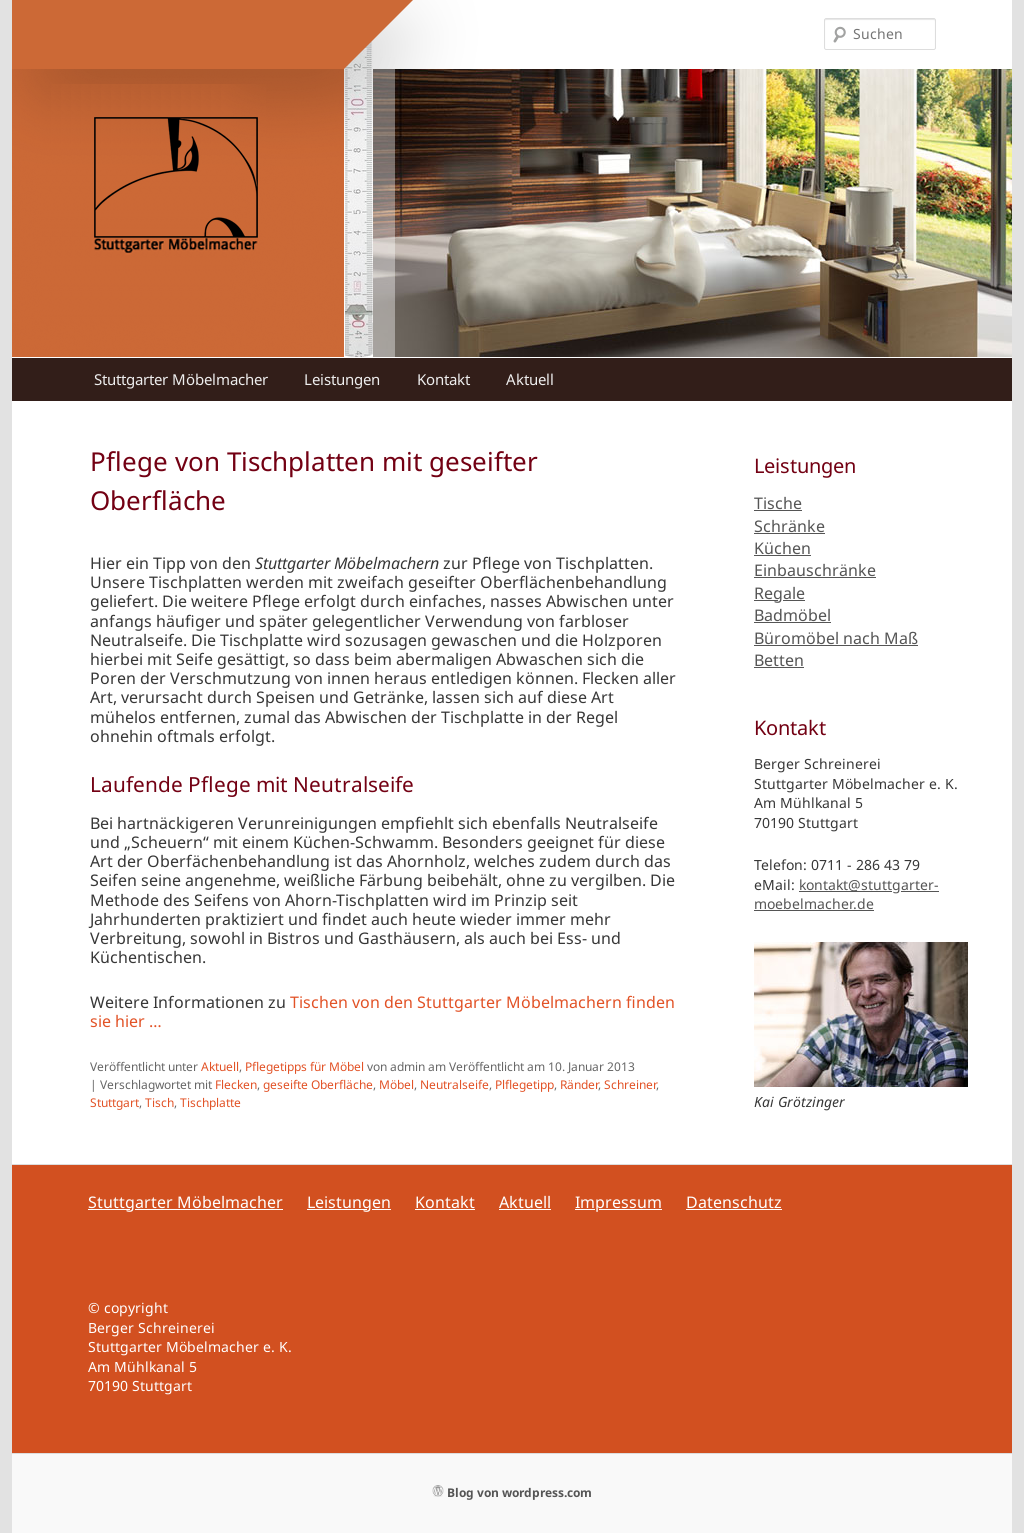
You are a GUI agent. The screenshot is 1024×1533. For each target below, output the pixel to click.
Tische (778, 503)
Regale (779, 593)
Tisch (159, 1102)
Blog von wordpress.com (512, 1492)
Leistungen (342, 379)
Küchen (782, 548)
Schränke (789, 526)
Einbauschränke (815, 570)
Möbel (396, 1084)
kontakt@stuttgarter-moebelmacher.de (846, 894)
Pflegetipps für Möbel (304, 1066)
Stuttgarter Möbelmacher (181, 379)
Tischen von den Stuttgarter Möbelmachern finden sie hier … (382, 1011)
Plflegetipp (524, 1084)
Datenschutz (734, 1202)
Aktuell (530, 379)
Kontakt (443, 379)
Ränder (579, 1084)
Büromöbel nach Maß (836, 638)
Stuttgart (114, 1102)
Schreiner (630, 1084)
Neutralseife (454, 1084)
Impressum (618, 1202)
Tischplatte (210, 1102)
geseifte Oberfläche (318, 1084)
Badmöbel (792, 615)
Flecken (236, 1084)
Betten (779, 660)
